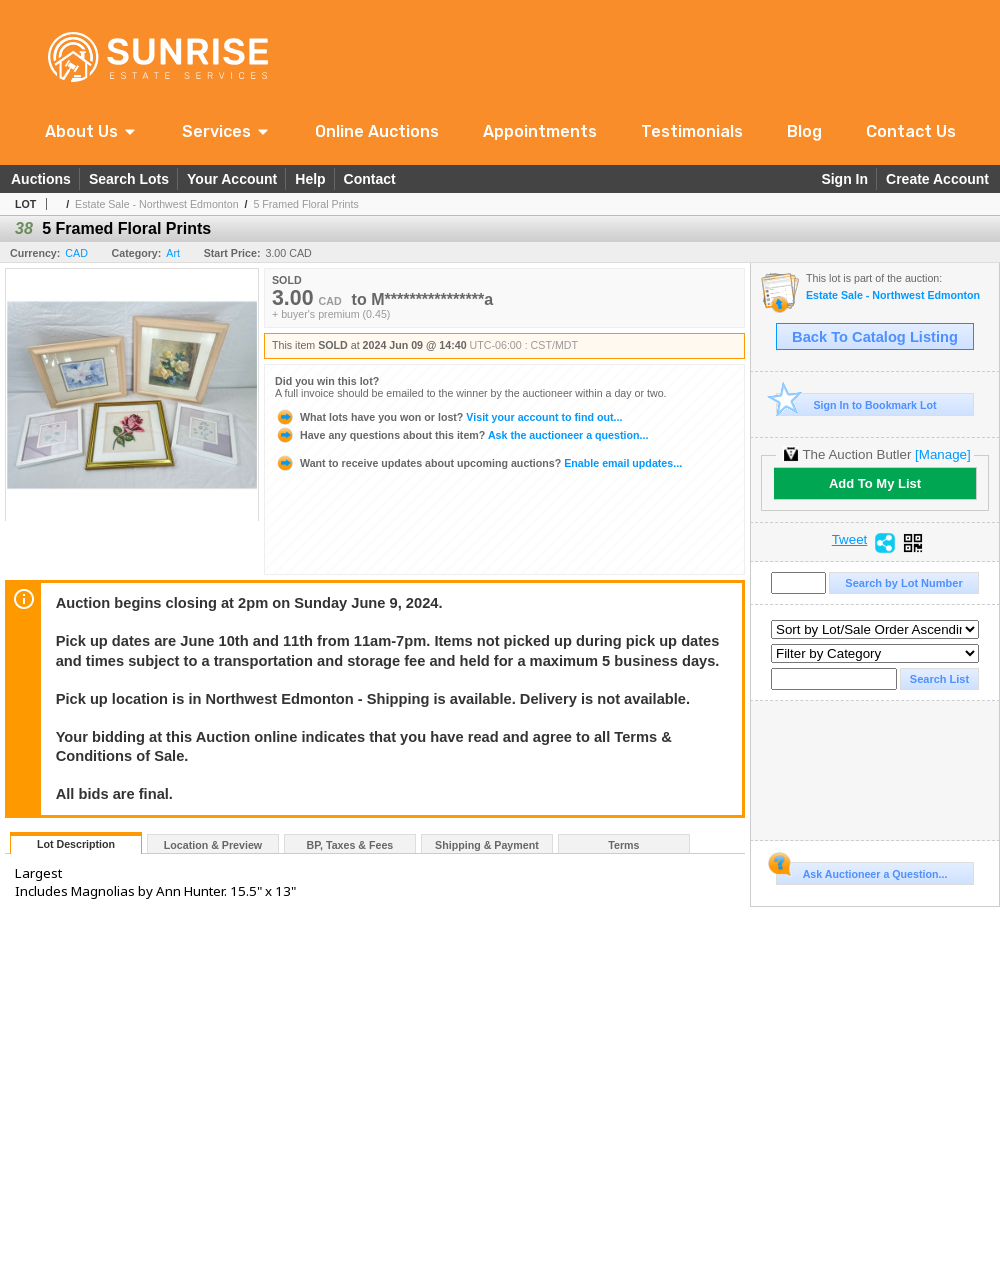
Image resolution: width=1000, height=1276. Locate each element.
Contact (370, 179)
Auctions (41, 179)
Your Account (232, 179)
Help (310, 179)
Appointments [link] (540, 131)
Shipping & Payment (487, 845)
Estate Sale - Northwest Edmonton (156, 204)
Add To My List (875, 483)
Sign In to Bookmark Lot (856, 404)
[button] (91, 131)
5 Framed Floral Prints (305, 204)
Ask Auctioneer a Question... (861, 871)
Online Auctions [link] (377, 131)
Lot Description (76, 844)
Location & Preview (213, 845)
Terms (623, 845)
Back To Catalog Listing (875, 337)
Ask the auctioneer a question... (461, 435)
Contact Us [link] (911, 131)
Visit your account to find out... (448, 417)
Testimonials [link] (692, 131)
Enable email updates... (478, 463)
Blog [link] (804, 131)
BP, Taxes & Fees (350, 845)
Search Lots (129, 179)
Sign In (844, 179)
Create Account (937, 179)
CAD (76, 253)
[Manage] (942, 454)
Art (173, 253)
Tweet (850, 540)
